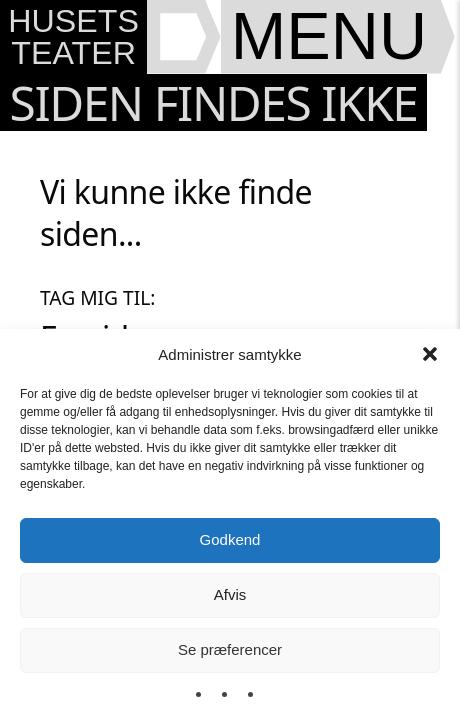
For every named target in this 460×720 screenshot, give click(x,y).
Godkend (230, 539)
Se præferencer (230, 649)
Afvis (230, 594)
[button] (430, 354)
